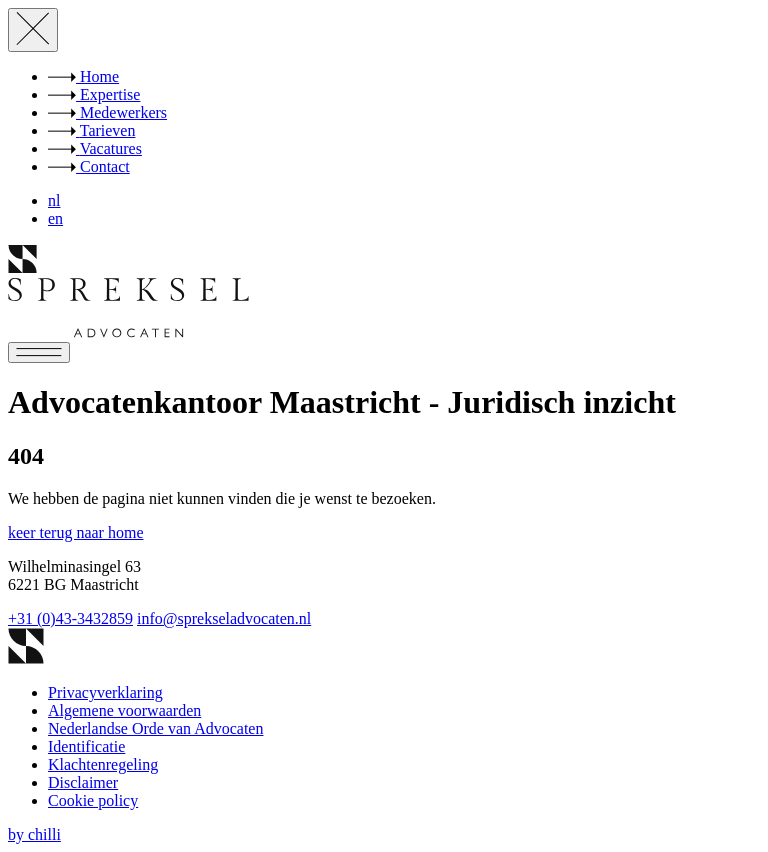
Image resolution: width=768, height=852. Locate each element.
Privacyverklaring (105, 692)
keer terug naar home (75, 532)
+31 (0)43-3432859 (70, 618)
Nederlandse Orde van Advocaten (155, 728)
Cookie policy (93, 800)
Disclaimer (83, 782)
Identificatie (86, 746)
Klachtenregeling (103, 764)
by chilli (34, 834)
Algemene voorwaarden (124, 710)
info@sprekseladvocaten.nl (224, 618)
